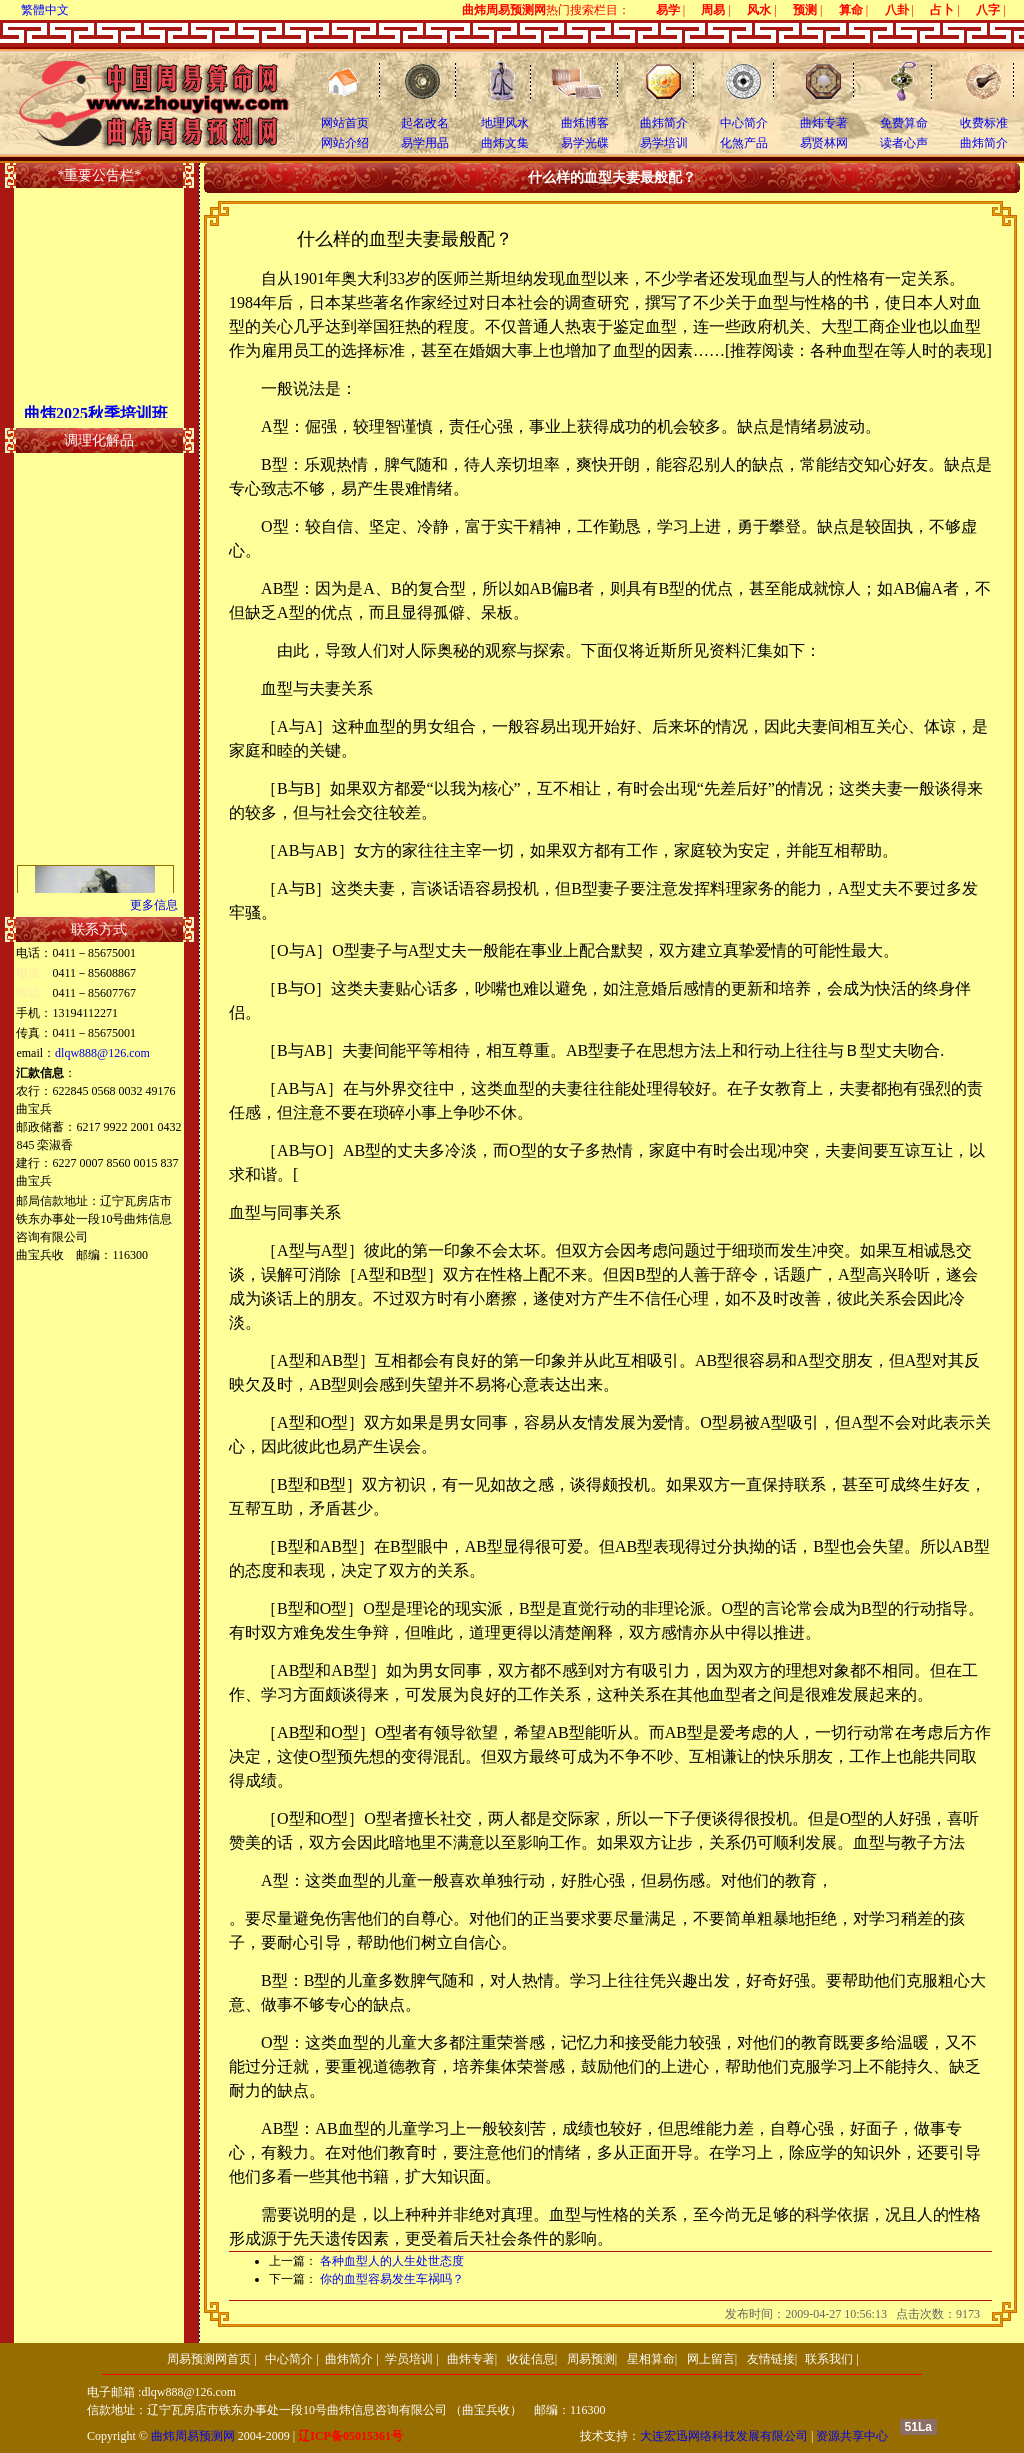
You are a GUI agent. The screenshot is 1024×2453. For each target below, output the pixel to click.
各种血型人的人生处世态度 (392, 2261)
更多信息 (154, 905)
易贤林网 (824, 143)
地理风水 (505, 123)
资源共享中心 (852, 2436)
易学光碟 (585, 143)
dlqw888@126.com (102, 1053)
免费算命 (904, 123)
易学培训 (664, 143)
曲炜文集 (505, 143)
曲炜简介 (664, 123)
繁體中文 (45, 10)
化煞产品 (744, 143)
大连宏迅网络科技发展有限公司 (724, 2436)
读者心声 (904, 143)
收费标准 (984, 123)
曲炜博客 (585, 123)
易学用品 (425, 143)
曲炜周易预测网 (193, 2436)
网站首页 (345, 123)
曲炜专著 (824, 123)
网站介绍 (345, 143)
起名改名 (425, 123)
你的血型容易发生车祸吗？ (392, 2279)
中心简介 (744, 123)
